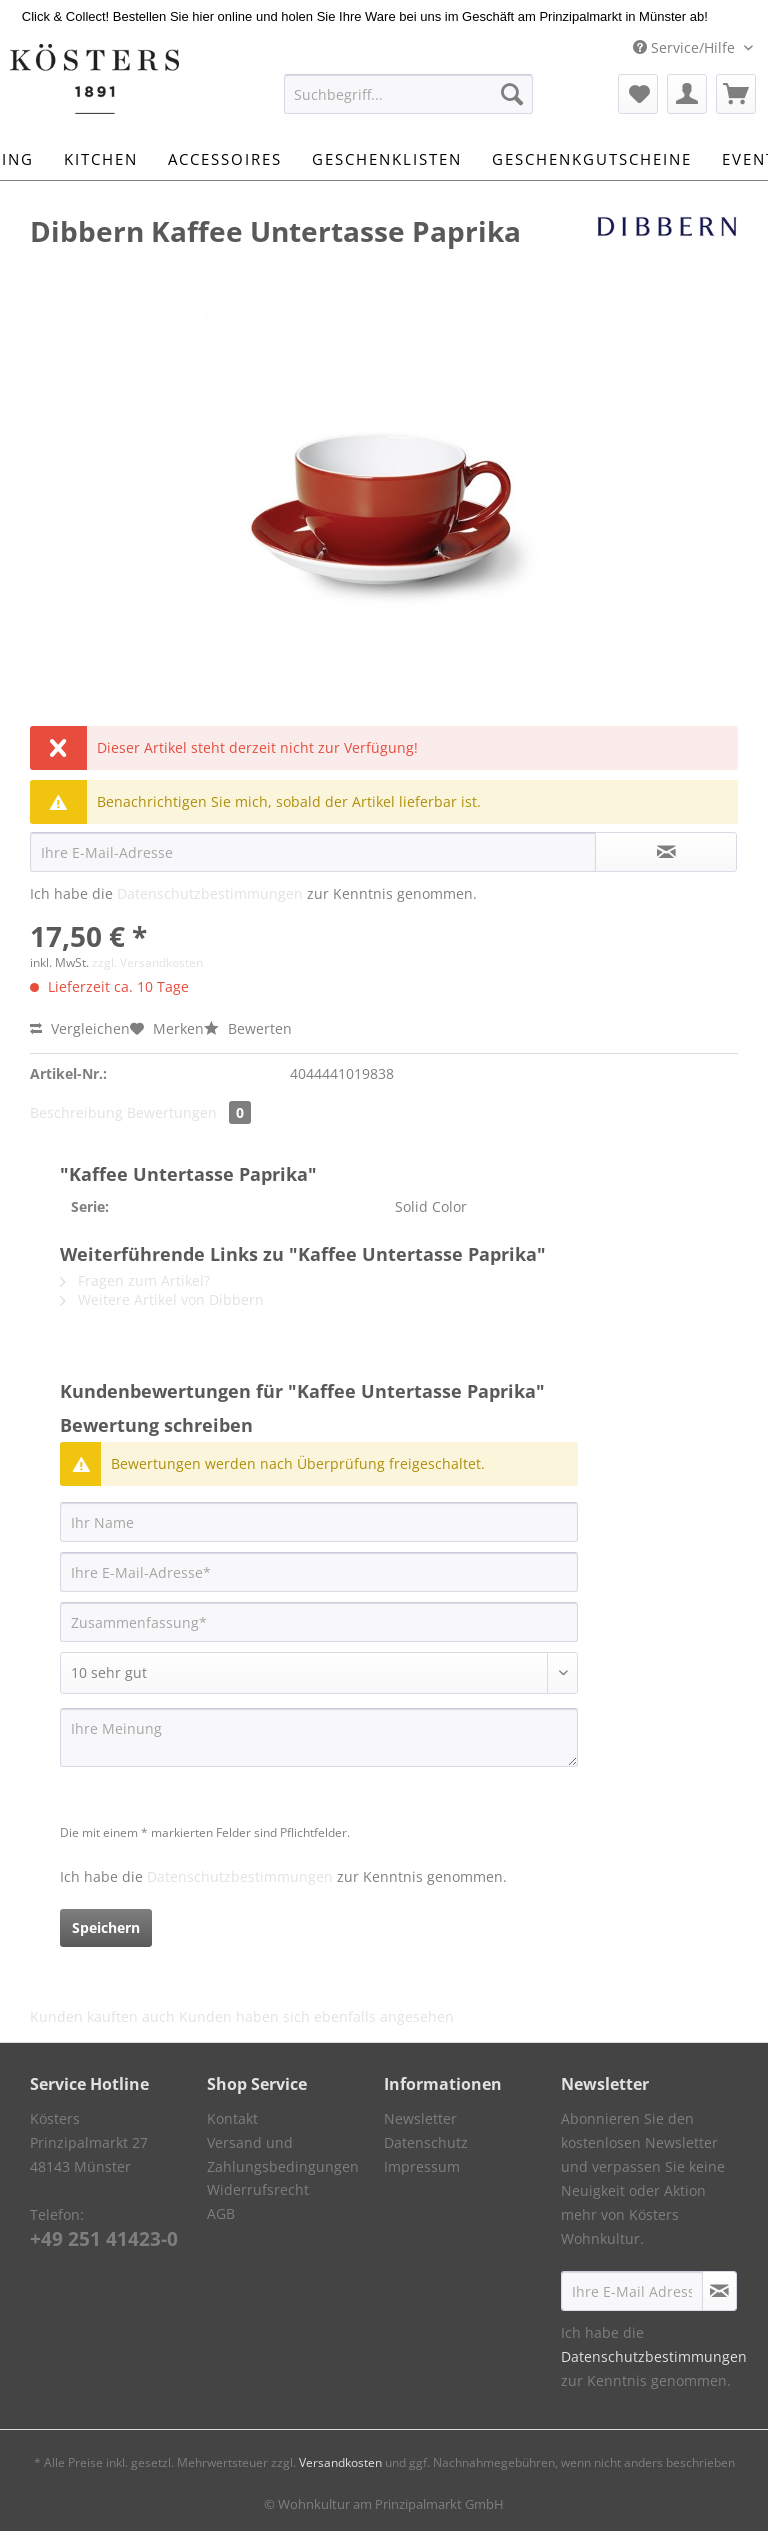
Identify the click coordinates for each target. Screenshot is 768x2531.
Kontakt (232, 2118)
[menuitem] (409, 103)
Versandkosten (340, 2462)
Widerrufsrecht (258, 2189)
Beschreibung (76, 1112)
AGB (221, 2213)
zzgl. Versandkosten (147, 962)
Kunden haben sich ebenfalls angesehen (316, 2016)
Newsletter (420, 2118)
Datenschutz (426, 2142)
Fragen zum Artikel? (135, 1280)
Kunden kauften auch (102, 2016)
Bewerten (248, 1028)
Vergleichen (80, 1028)
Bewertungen (189, 1112)
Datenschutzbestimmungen (210, 893)
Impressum (422, 2166)
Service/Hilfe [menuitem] (686, 47)
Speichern (106, 1927)
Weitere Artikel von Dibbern (162, 1299)
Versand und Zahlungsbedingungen (283, 2154)
